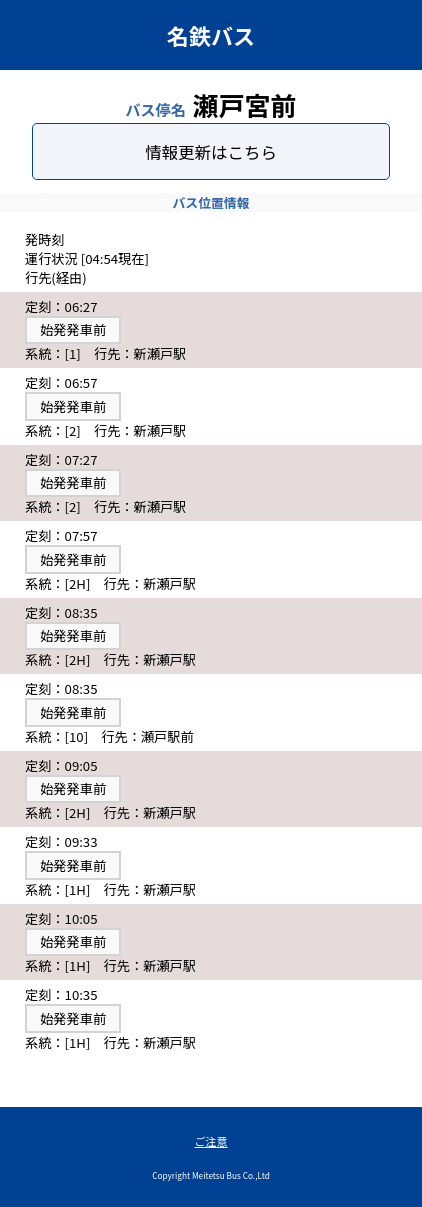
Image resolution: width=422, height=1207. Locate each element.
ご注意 (211, 1141)
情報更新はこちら (211, 152)
